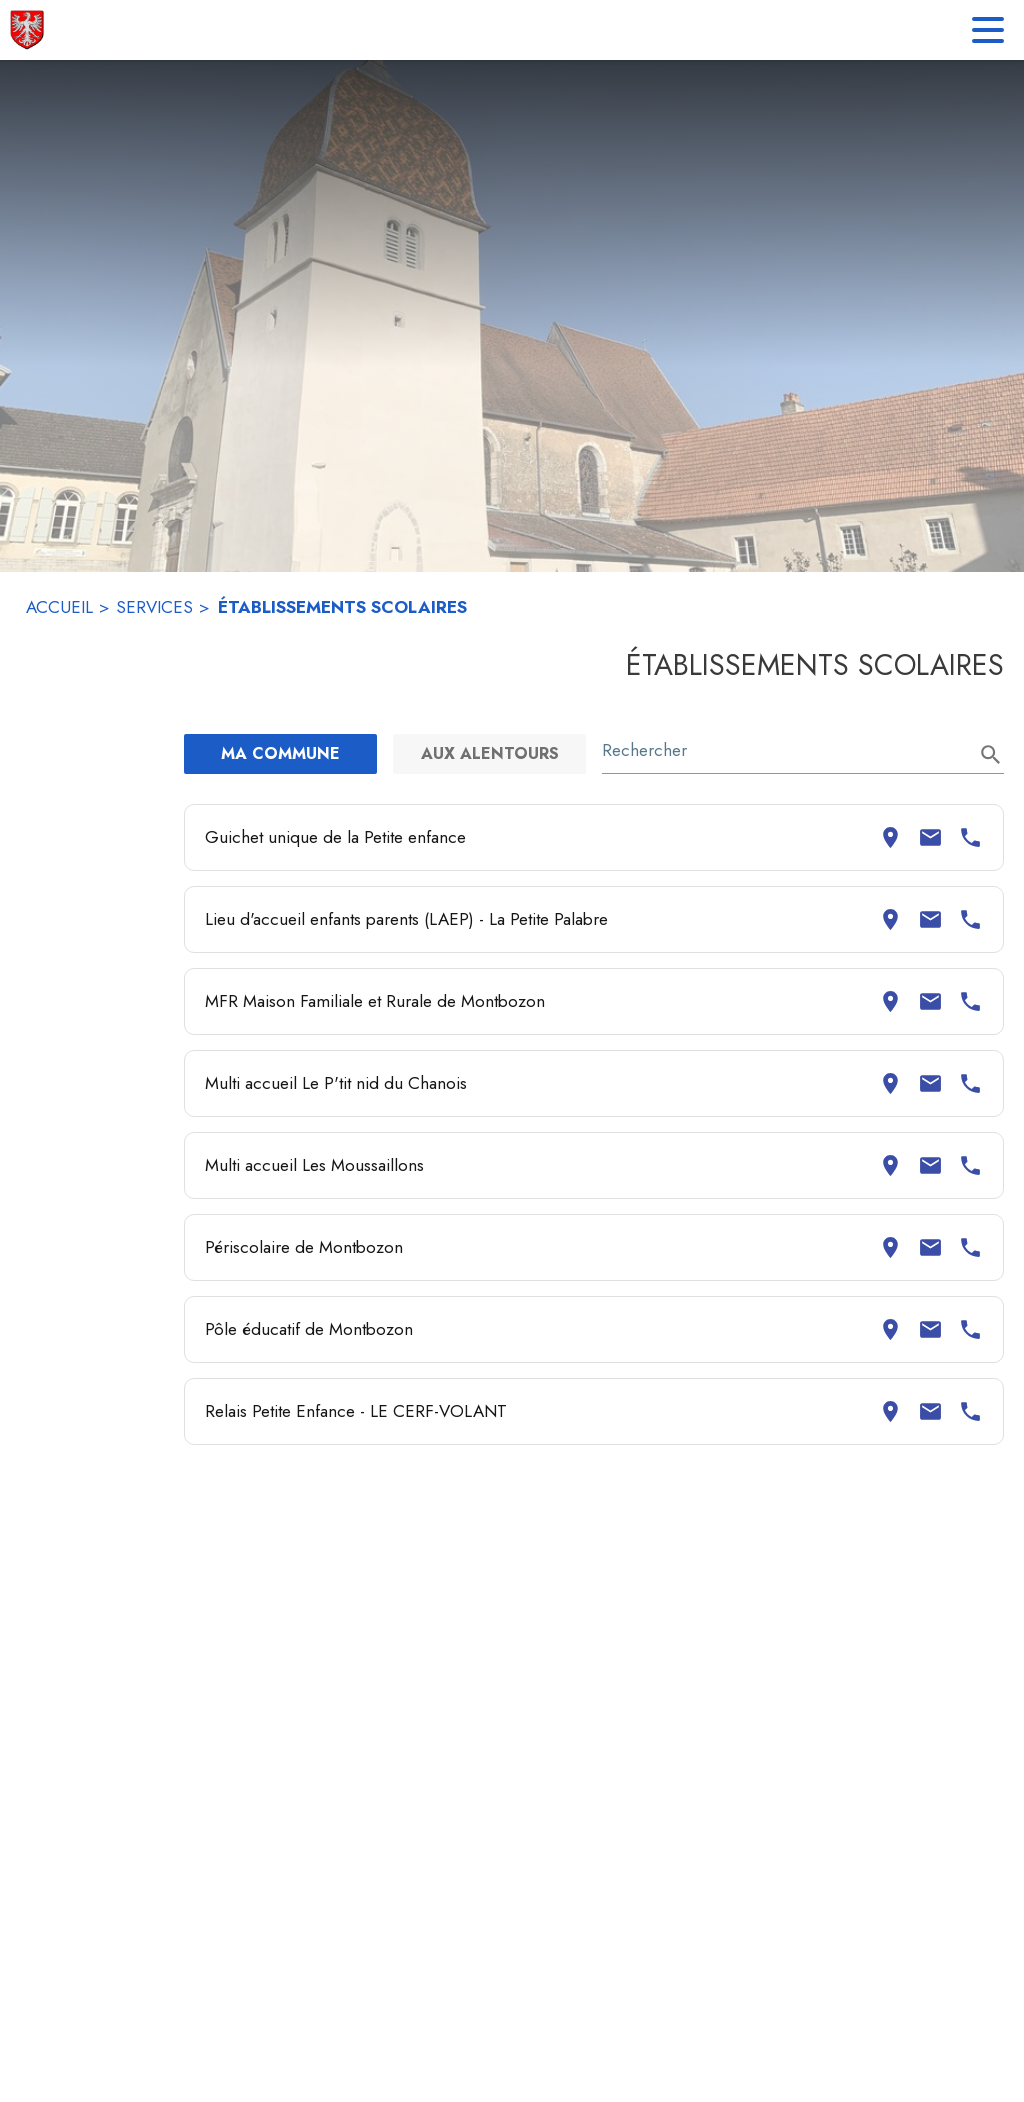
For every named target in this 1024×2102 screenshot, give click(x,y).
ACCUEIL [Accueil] (59, 607)
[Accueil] (27, 30)
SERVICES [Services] (154, 607)
